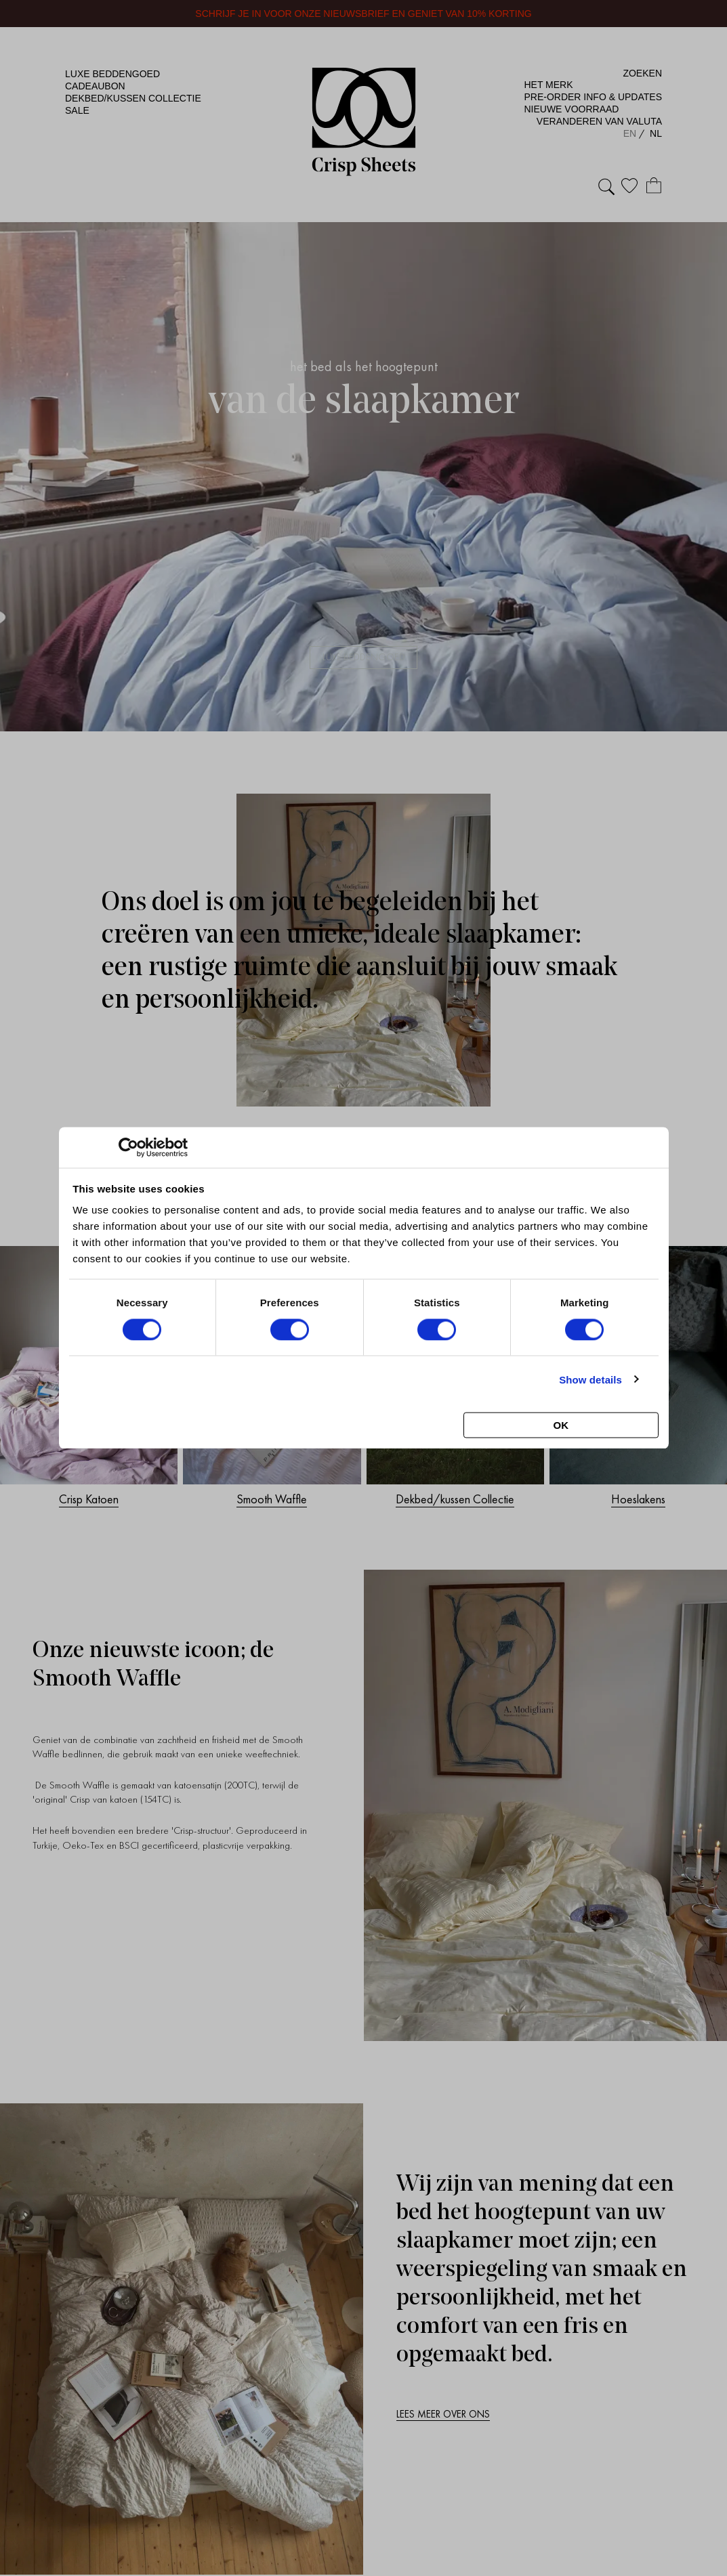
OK (561, 1425)
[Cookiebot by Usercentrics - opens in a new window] (128, 1148)
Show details (590, 1379)
